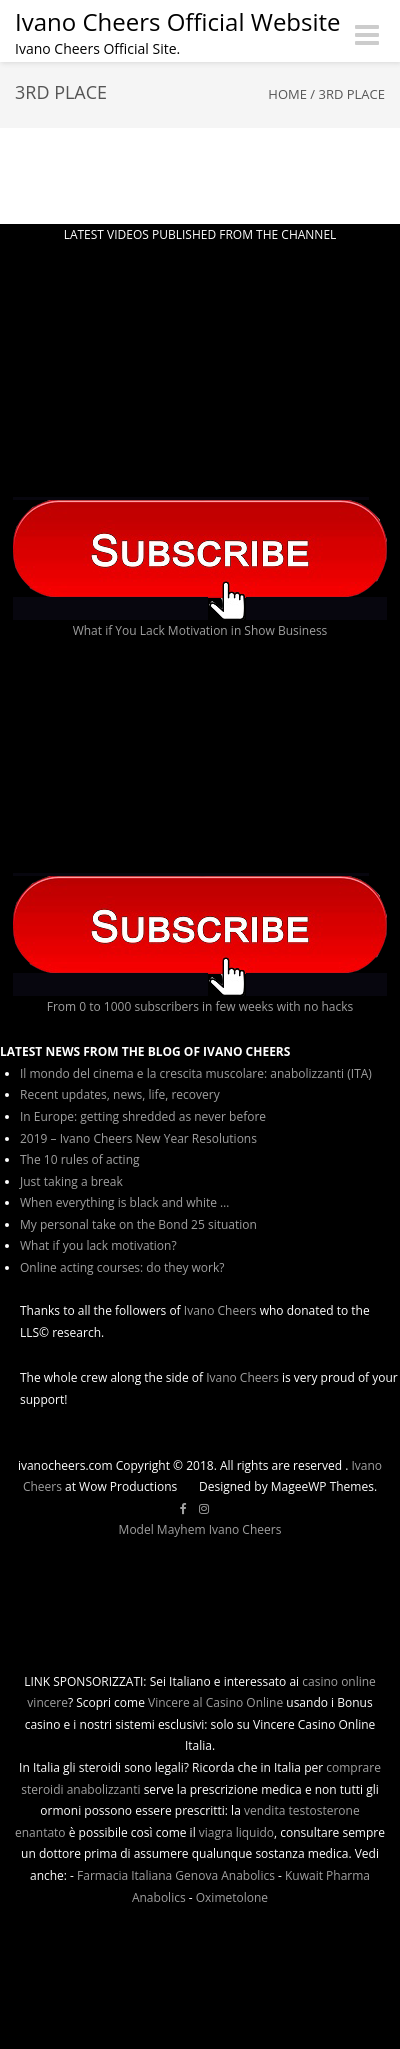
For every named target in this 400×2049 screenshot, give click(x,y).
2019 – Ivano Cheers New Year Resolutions (138, 1138)
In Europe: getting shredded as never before (143, 1116)
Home (287, 94)
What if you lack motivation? (98, 1245)
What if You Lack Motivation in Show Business (200, 630)
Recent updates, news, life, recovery (120, 1094)
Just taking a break (71, 1181)
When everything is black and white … (124, 1202)
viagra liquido (236, 1832)
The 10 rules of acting (80, 1159)
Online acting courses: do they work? (122, 1267)
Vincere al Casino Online (215, 1702)
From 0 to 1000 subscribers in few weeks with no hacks (200, 1006)
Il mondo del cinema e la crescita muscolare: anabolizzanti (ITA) (196, 1073)
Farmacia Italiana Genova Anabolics (176, 1875)
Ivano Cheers (220, 1310)
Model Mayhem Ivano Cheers (200, 1529)
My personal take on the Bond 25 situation (138, 1224)
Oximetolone (232, 1897)
